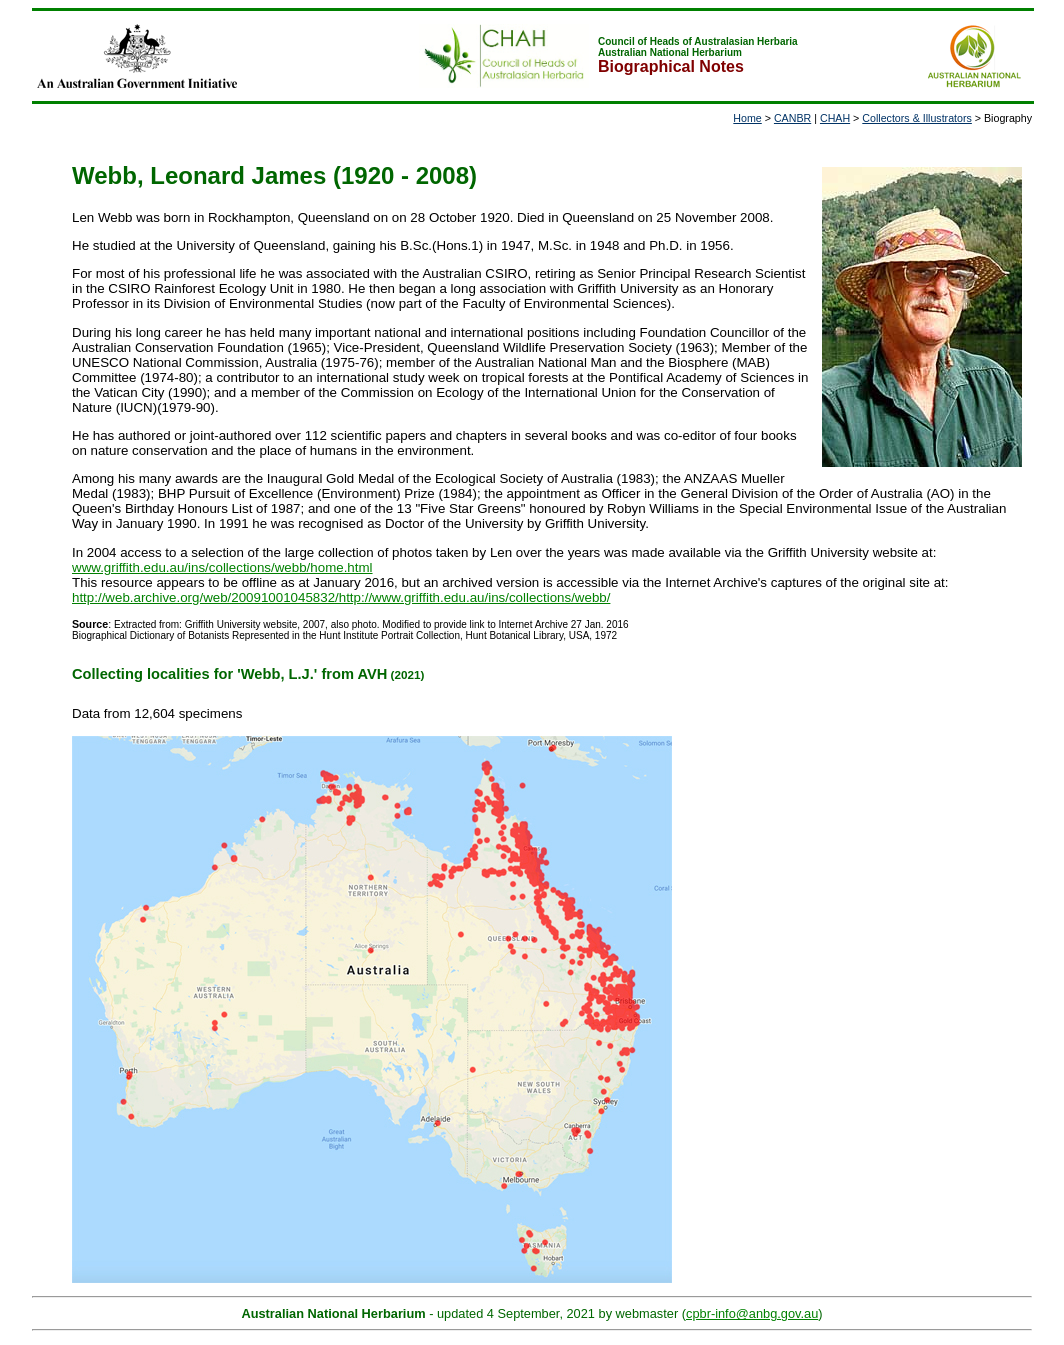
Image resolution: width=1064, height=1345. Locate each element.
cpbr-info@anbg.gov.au (752, 1313)
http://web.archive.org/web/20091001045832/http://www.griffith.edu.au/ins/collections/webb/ (341, 597)
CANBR (792, 118)
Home (747, 118)
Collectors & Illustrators (917, 118)
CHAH (835, 118)
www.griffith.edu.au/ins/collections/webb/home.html (222, 567)
